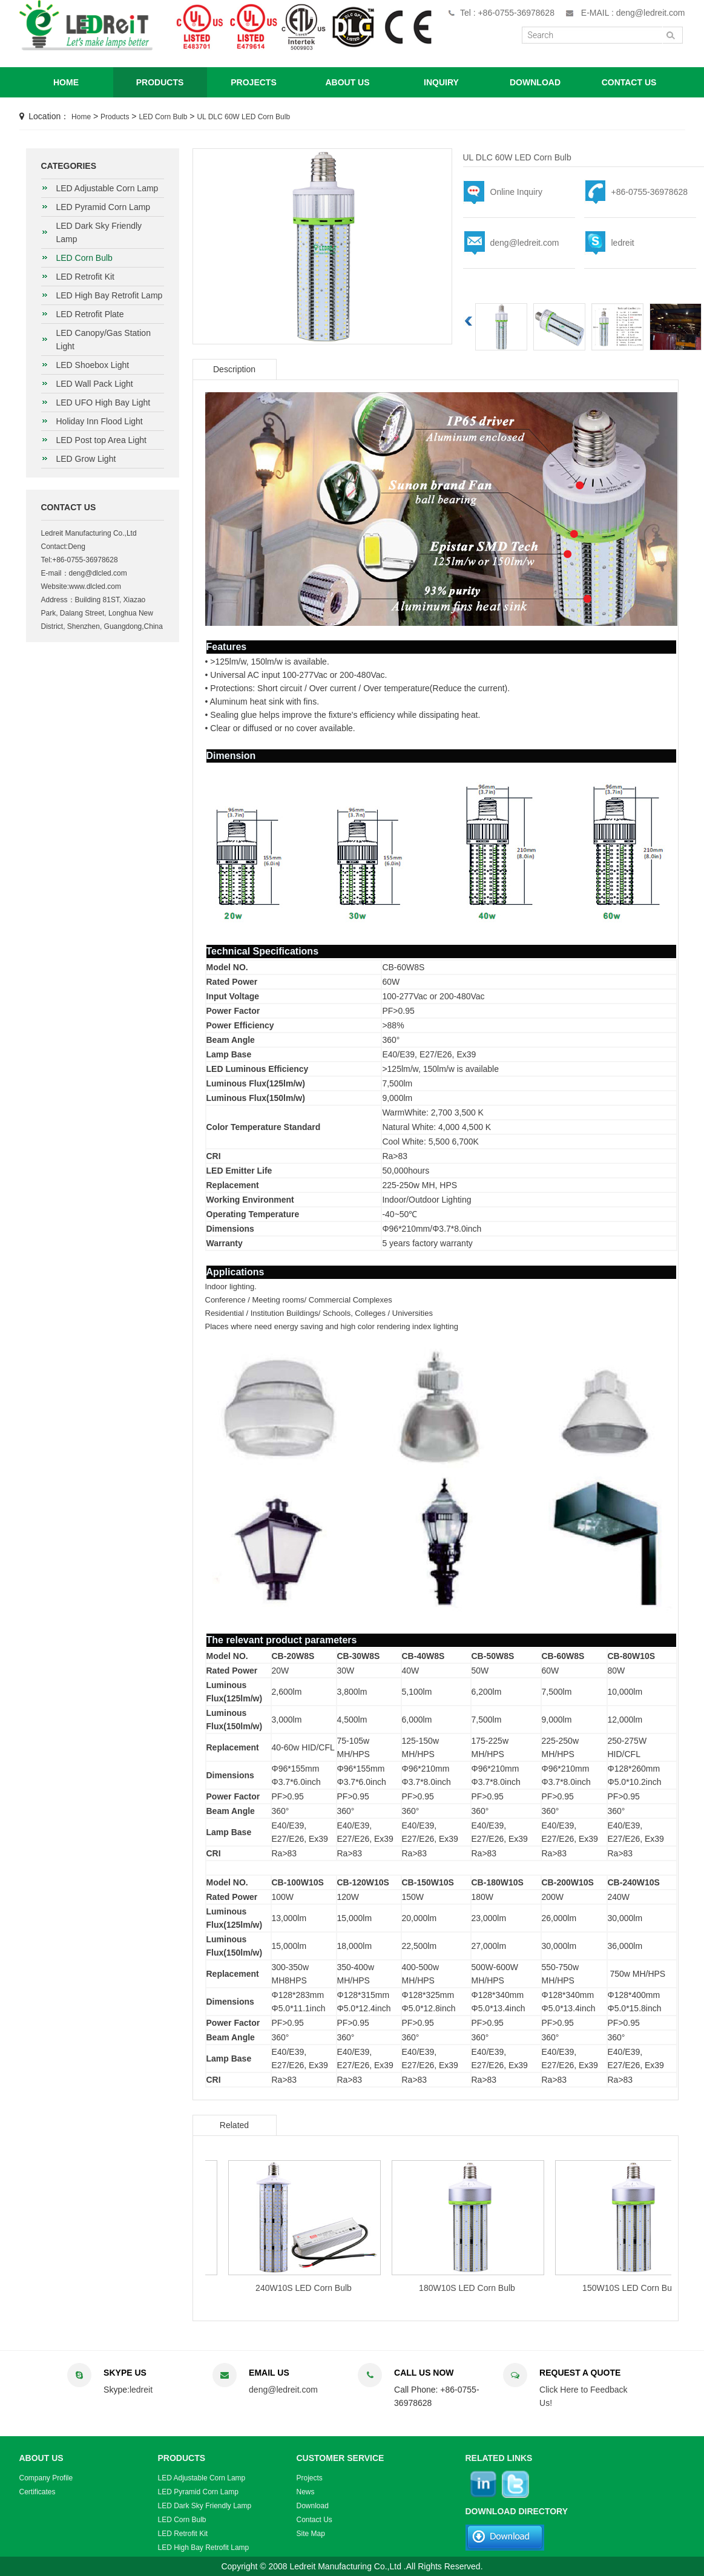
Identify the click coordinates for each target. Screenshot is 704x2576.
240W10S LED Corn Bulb (356, 2288)
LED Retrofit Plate (90, 314)
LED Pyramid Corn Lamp (103, 207)
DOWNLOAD (535, 82)
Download (313, 2506)
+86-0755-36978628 (649, 192)
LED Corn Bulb (163, 117)
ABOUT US (347, 82)
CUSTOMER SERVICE (340, 2458)
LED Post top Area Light (101, 440)
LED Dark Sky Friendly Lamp (99, 232)
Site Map (311, 2533)
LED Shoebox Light (93, 365)
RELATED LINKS (499, 2458)
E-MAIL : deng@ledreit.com (633, 13)
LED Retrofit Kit (85, 276)
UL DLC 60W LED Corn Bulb (243, 117)
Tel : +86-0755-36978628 (507, 13)
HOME (66, 82)
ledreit (622, 243)
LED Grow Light (86, 459)
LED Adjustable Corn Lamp (107, 188)
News (306, 2492)
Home (81, 117)
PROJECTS (253, 82)
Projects (310, 2478)
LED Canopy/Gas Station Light (103, 339)
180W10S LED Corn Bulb (519, 2288)
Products (114, 117)
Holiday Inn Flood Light (99, 421)
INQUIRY (441, 82)
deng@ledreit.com (524, 243)
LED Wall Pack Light (94, 384)
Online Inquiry (516, 192)
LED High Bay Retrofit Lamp (109, 295)
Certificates (37, 2492)
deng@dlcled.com (98, 573)
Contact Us (314, 2519)
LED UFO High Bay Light (103, 402)
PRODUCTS (160, 82)
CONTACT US (629, 82)
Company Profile (46, 2478)
